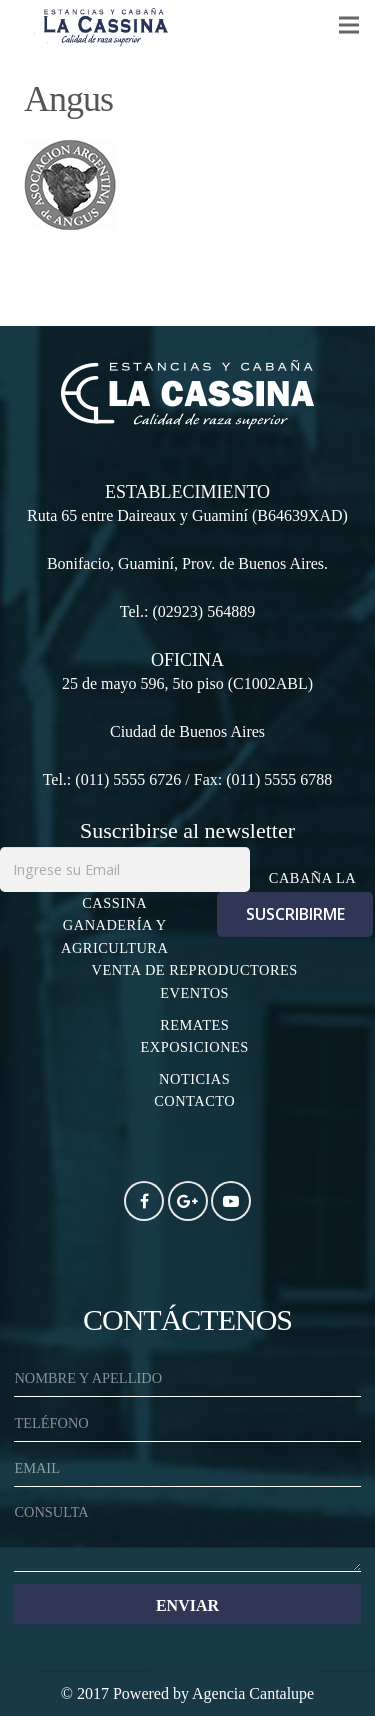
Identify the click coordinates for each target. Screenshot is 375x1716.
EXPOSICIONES (195, 1047)
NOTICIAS (194, 1079)
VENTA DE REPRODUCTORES (195, 970)
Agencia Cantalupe (253, 1693)
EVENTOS (194, 993)
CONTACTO (194, 1101)
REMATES (194, 1025)
